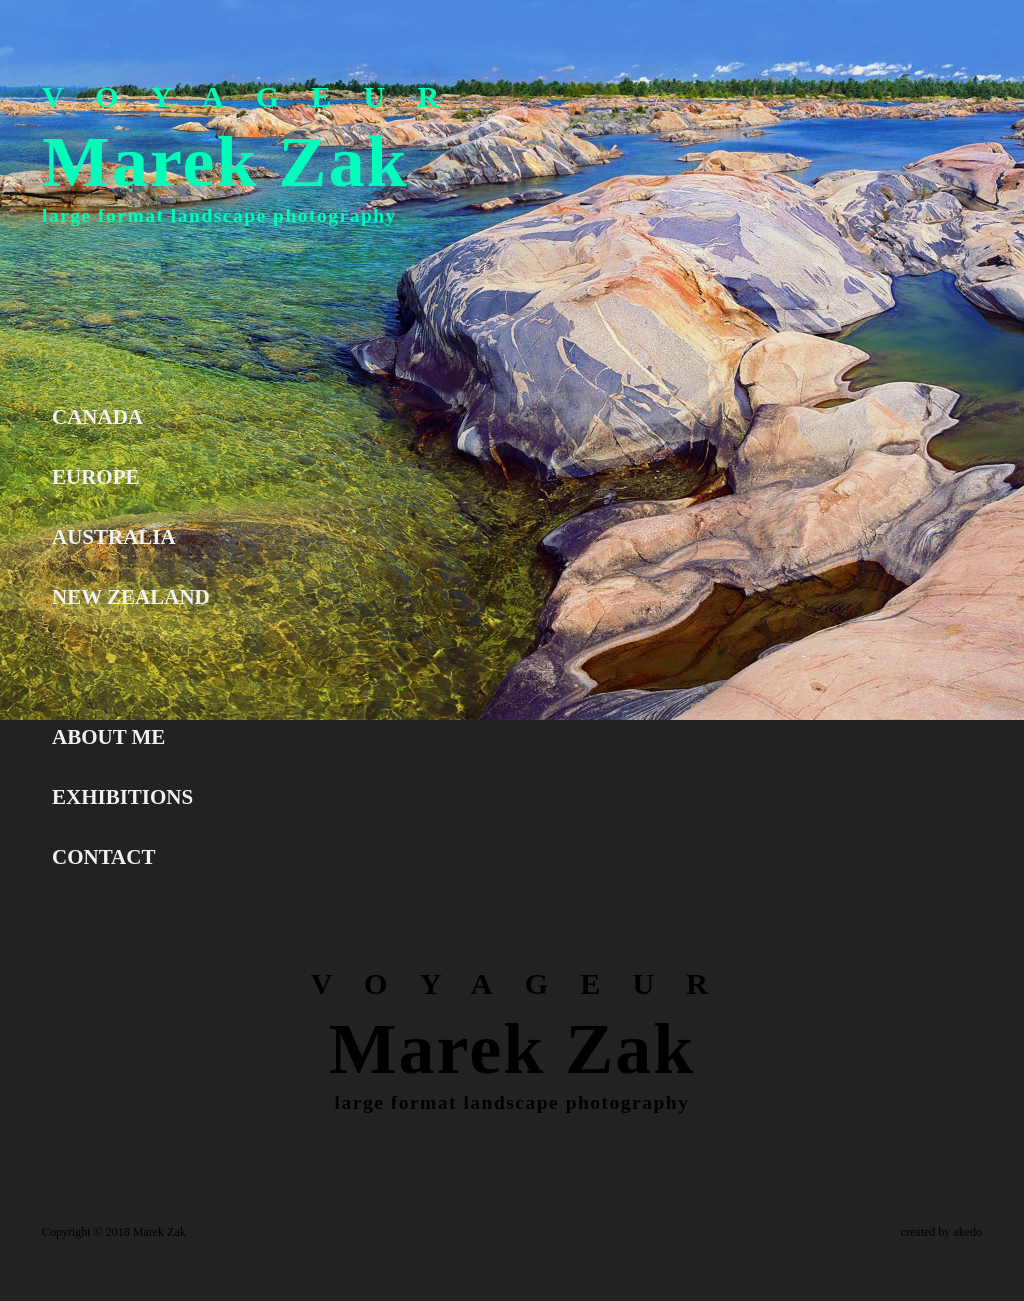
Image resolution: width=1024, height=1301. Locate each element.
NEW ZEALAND (131, 597)
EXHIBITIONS (122, 797)
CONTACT (103, 857)
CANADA (97, 417)
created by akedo (941, 1232)
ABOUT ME (108, 737)
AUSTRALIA (114, 537)
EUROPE (96, 477)
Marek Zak (225, 162)
